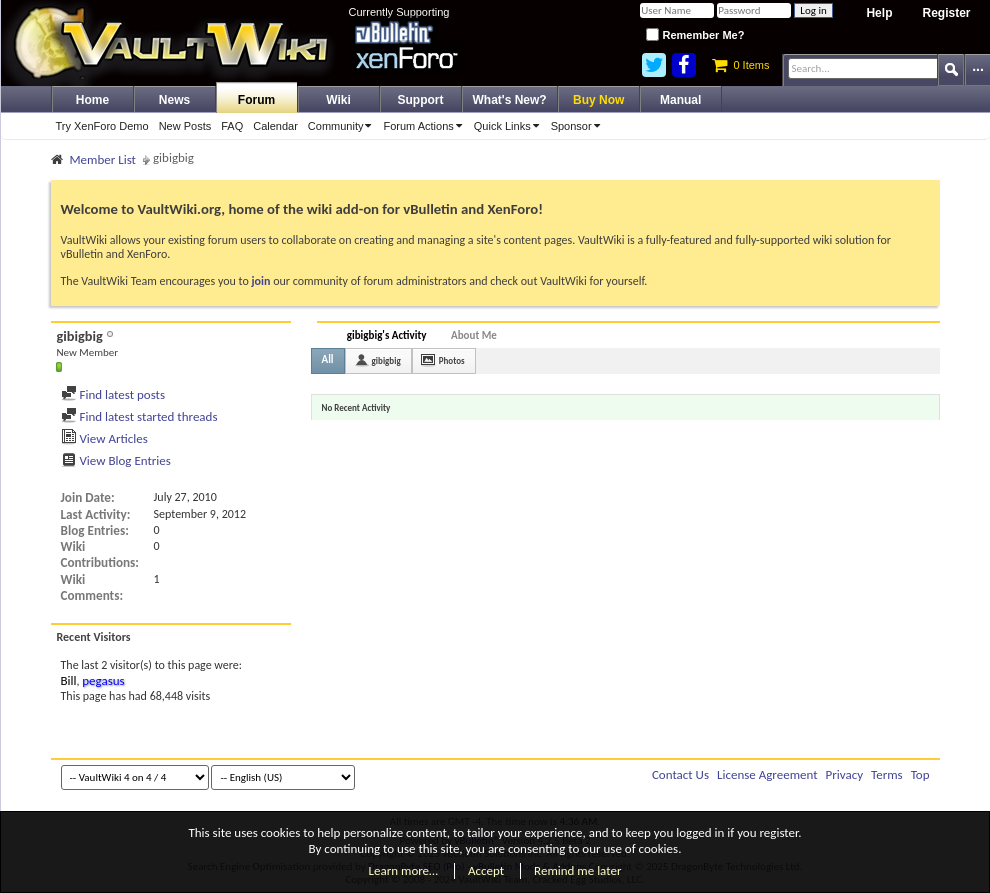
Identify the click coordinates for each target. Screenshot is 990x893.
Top (920, 774)
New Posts (185, 126)
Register (946, 13)
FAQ (232, 126)
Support (421, 100)
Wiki (338, 100)
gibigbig (386, 360)
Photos (452, 360)
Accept (486, 870)
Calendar (275, 126)
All (328, 359)
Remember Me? (695, 35)
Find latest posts (113, 394)
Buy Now (598, 100)
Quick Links (510, 126)
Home (92, 100)
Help (879, 13)
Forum (256, 100)
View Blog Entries (116, 460)
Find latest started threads (139, 416)
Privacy (845, 774)
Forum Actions (425, 126)
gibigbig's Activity (387, 335)
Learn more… (404, 870)
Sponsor (579, 126)
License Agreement (767, 774)
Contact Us (680, 774)
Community (343, 126)
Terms (887, 774)
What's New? (510, 100)
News (174, 100)
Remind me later (577, 870)
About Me (474, 335)
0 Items (740, 65)
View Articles (104, 438)
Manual (680, 100)
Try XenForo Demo (102, 126)
